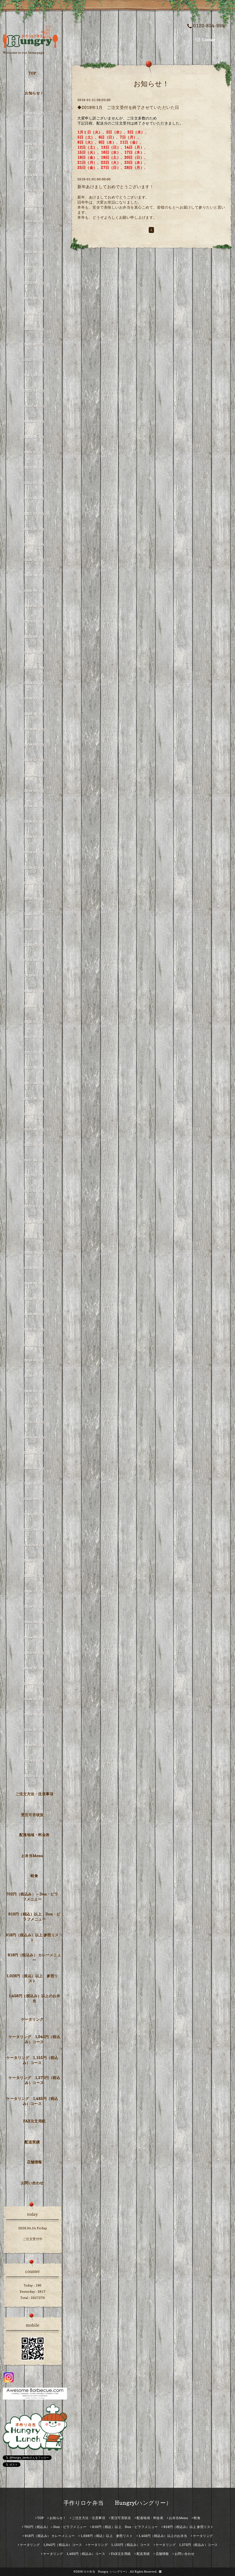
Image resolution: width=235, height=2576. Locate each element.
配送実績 (32, 2142)
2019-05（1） (35, 791)
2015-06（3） (35, 1499)
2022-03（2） (35, 329)
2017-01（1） (35, 1206)
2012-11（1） (35, 1776)
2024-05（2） (35, 160)
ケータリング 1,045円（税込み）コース (34, 2039)
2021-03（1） (35, 514)
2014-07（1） (35, 1668)
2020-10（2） (35, 575)
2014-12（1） (35, 1591)
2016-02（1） (35, 1376)
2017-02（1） (35, 1191)
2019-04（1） (35, 806)
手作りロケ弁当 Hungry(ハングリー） (118, 2502)
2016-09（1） (35, 1268)
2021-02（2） (35, 529)
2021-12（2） (35, 375)
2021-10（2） (35, 406)
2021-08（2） (35, 437)
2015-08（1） (35, 1468)
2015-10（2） (35, 1437)
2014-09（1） (35, 1637)
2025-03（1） (35, 129)
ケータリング (32, 2019)
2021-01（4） (35, 544)
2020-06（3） (35, 637)
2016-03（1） (35, 1360)
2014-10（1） (35, 1622)
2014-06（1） (35, 1683)
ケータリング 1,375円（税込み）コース (34, 2080)
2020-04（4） (35, 668)
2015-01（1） (35, 1576)
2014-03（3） (35, 1730)
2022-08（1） (35, 252)
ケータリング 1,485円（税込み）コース (32, 2101)
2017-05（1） (35, 1145)
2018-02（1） (35, 1006)
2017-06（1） (35, 1129)
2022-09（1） (35, 236)
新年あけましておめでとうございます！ (115, 186)
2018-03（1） (35, 991)
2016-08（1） (35, 1283)
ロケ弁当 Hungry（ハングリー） (106, 2571)
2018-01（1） (35, 1022)
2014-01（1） (35, 1760)
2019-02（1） (35, 837)
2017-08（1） (35, 1099)
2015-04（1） (35, 1530)
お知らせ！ (34, 93)
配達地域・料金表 (34, 1835)
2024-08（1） (35, 144)
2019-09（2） (35, 729)
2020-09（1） (35, 591)
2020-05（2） (35, 652)
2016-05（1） (35, 1329)
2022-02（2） (35, 344)
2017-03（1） (35, 1175)
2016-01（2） (35, 1391)
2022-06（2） (35, 283)
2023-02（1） (35, 206)
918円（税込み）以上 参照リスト (32, 1937)
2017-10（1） (35, 1068)
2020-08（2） (35, 606)
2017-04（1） (35, 1160)
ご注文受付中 (33, 2239)
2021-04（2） (35, 498)
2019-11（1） (35, 698)
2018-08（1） (35, 929)
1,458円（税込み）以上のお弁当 (34, 1998)
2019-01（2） (35, 852)
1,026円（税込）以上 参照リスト (32, 1978)
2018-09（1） (35, 914)
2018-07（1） (35, 945)
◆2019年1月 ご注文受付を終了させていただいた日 (128, 107)
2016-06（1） (35, 1314)
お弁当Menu (32, 1855)
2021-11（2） (35, 390)
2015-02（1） (35, 1560)
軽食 (34, 1875)
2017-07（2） (35, 1114)
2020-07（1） (35, 621)
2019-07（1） (35, 760)
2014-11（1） (35, 1607)
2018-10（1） (35, 898)
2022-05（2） (35, 298)
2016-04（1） (35, 1345)
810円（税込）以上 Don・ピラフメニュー (34, 1916)
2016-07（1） (35, 1299)
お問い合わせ (32, 2183)
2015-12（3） (35, 1406)
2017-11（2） (35, 1052)
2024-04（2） (35, 175)
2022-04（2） (35, 313)
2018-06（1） (35, 960)
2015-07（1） (35, 1483)
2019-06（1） (35, 775)
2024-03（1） (35, 190)
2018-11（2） (35, 883)
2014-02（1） (35, 1745)
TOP (32, 73)
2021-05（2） (35, 483)
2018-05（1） (35, 975)
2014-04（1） (35, 1714)
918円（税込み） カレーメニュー (34, 1957)
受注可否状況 (32, 1815)
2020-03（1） (35, 683)
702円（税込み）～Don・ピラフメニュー (32, 1896)
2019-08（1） (35, 744)
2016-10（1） (35, 1252)
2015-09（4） (35, 1453)
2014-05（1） (35, 1699)
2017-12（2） (35, 1037)
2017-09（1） (35, 1083)
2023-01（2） (35, 221)
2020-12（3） (35, 560)
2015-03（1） (35, 1545)
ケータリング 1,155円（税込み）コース (32, 2060)
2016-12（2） (35, 1222)
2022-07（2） (35, 267)
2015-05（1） (35, 1514)
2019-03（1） (35, 821)
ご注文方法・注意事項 (34, 1794)
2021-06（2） (35, 467)
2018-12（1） (35, 868)
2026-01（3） (35, 113)
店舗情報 (34, 2162)
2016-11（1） (35, 1237)
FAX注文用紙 (34, 2121)
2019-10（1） (35, 714)
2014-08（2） (35, 1653)
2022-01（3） (35, 360)
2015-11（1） (35, 1422)
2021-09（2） (35, 421)
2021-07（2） (35, 452)
